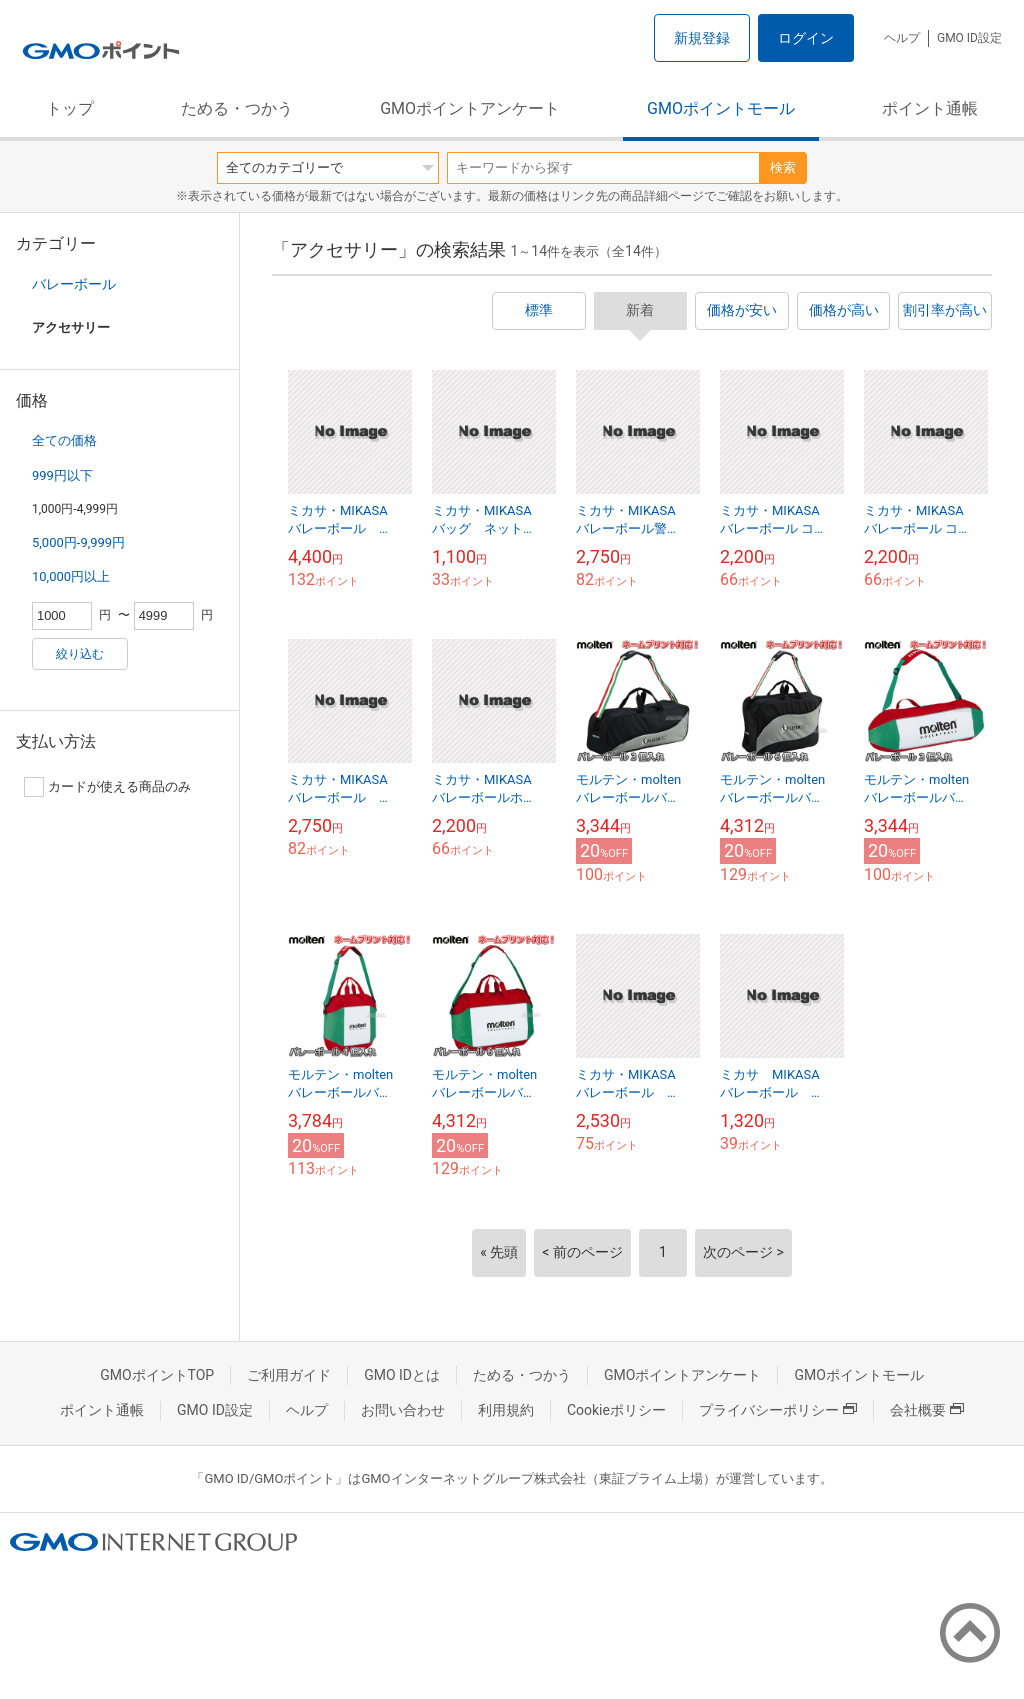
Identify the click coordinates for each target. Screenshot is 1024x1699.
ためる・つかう (237, 108)
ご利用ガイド (289, 1375)
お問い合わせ (403, 1410)
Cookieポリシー (616, 1410)
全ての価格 (64, 440)
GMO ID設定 (969, 38)
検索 (783, 167)
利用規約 (506, 1410)
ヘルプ (902, 38)
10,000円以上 (71, 576)
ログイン (806, 38)
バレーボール (74, 284)
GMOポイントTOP (157, 1375)
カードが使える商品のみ (107, 787)
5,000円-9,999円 (78, 542)
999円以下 (62, 475)
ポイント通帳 (930, 108)
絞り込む (80, 654)
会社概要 (927, 1410)
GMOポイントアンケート (470, 108)
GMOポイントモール (721, 108)
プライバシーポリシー (778, 1410)
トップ (70, 108)
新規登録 (702, 38)
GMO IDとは (402, 1375)
